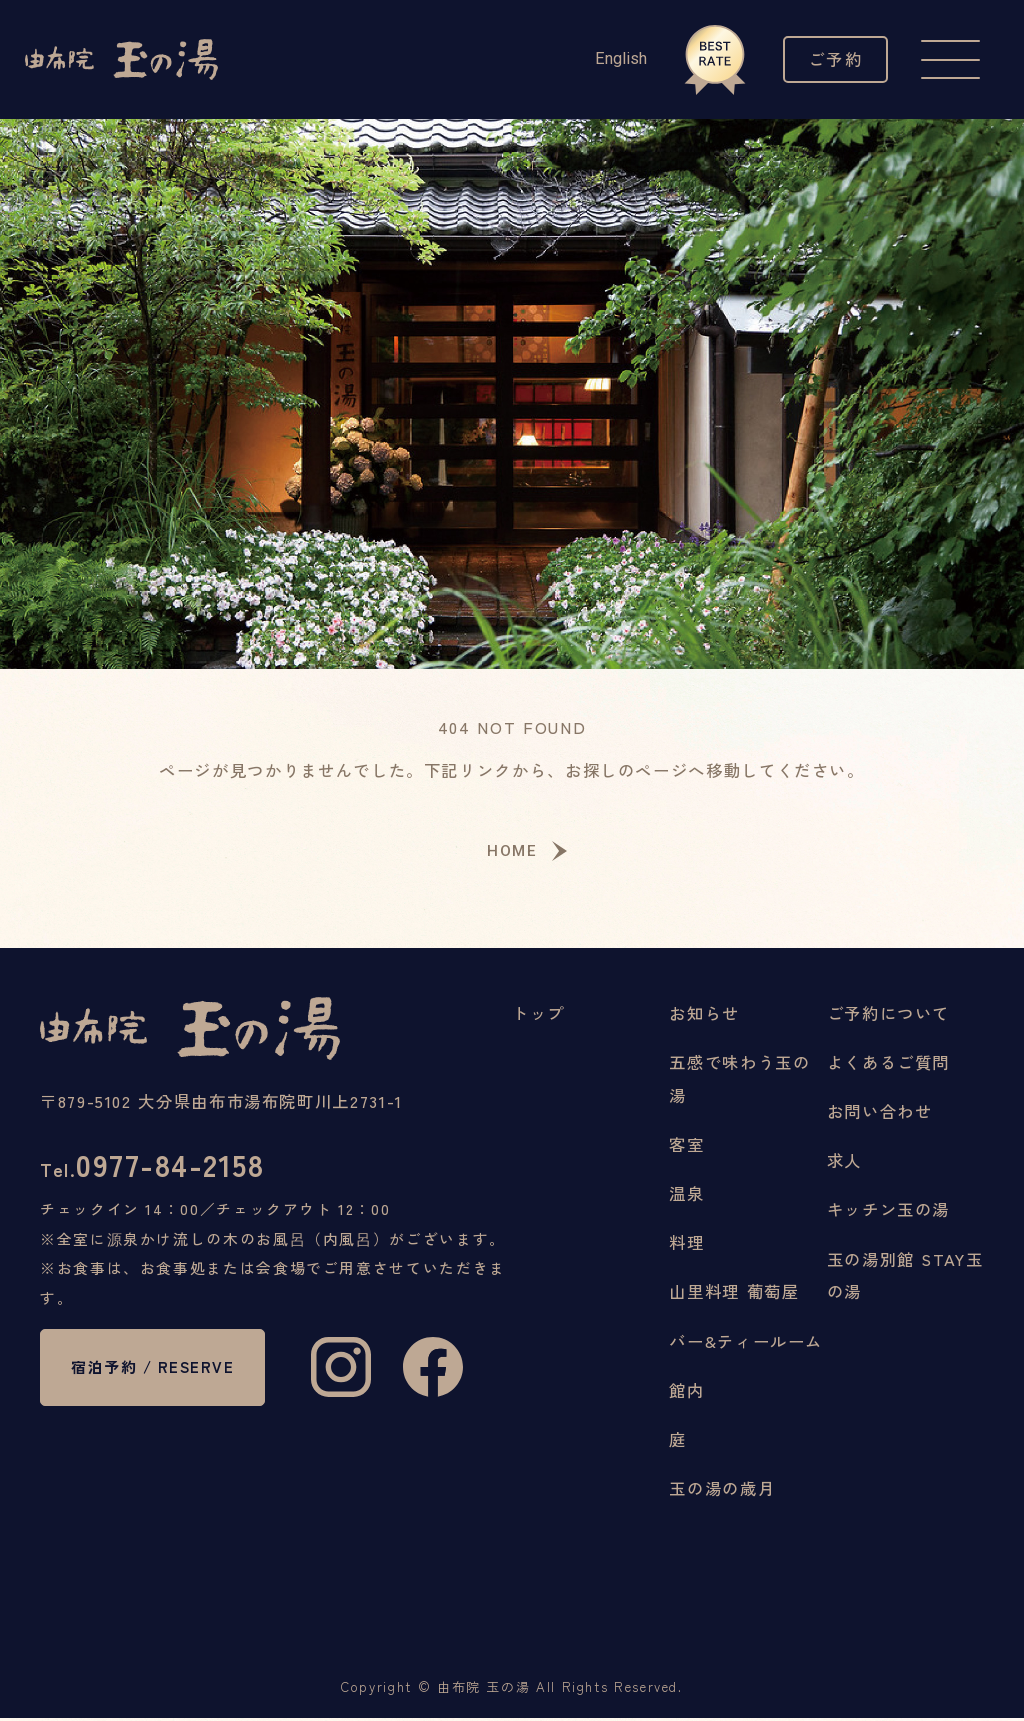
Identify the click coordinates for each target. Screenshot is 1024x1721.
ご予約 (832, 60)
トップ (538, 1016)
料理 (686, 1245)
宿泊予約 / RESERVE (118, 1395)
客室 (686, 1147)
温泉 (686, 1196)
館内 (686, 1393)
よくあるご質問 (888, 1065)
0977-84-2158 (160, 1169)
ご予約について (888, 1016)
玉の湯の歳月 (722, 1491)
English (614, 58)
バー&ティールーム (746, 1344)
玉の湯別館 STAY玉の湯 (905, 1278)
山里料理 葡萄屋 (734, 1295)
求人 (844, 1163)
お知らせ (704, 1016)
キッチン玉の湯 (888, 1213)
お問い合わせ (880, 1114)
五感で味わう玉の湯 (739, 1081)
